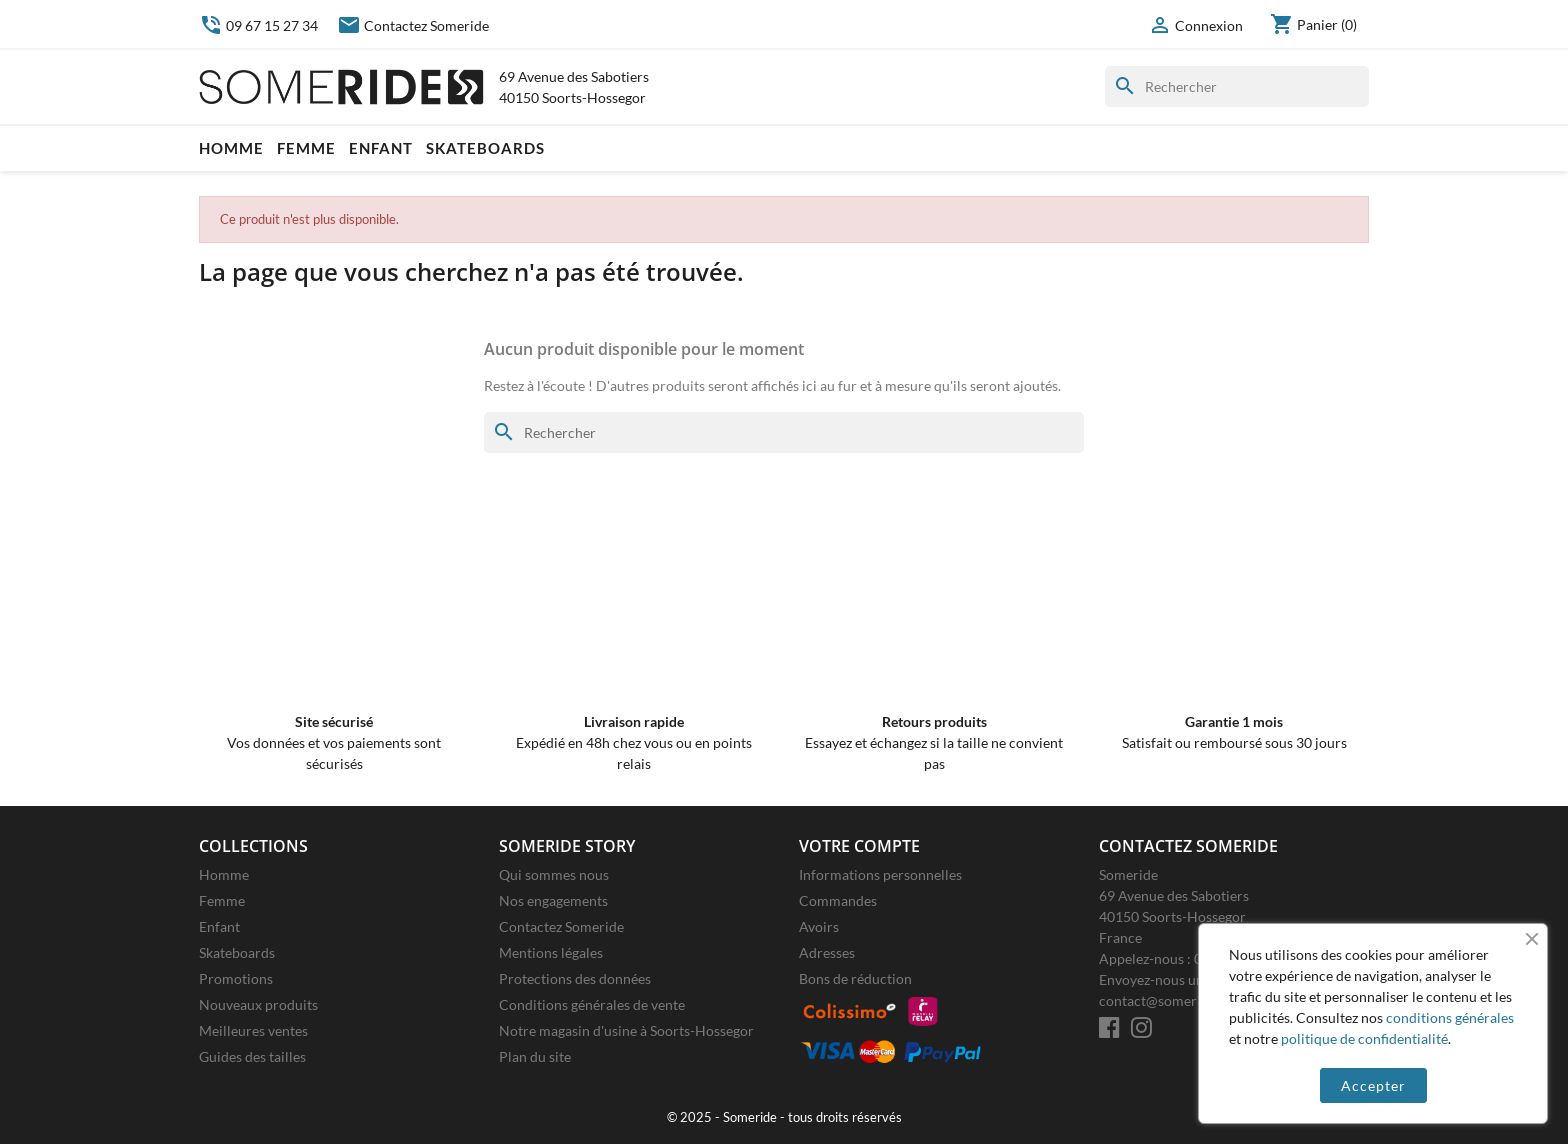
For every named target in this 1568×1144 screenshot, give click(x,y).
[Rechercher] (1237, 86)
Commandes (838, 900)
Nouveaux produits (258, 1004)
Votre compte (859, 846)
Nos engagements (553, 900)
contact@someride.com (1172, 1000)
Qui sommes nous (554, 874)
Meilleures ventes (253, 1030)
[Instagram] (1141, 1027)
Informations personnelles (880, 874)
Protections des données (575, 978)
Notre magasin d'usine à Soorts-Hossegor (626, 1030)
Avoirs (819, 926)
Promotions (236, 978)
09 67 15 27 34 (258, 25)
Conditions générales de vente (592, 1004)
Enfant (381, 148)
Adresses (827, 952)
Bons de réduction (855, 978)
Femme (306, 148)
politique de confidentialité (1364, 1038)
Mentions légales (551, 952)
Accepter (1373, 1085)
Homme (231, 148)
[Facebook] (1109, 1027)
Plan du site (535, 1056)
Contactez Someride (413, 25)
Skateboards (485, 148)
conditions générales (1450, 1017)
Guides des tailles (252, 1056)
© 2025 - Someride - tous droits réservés (784, 1117)
